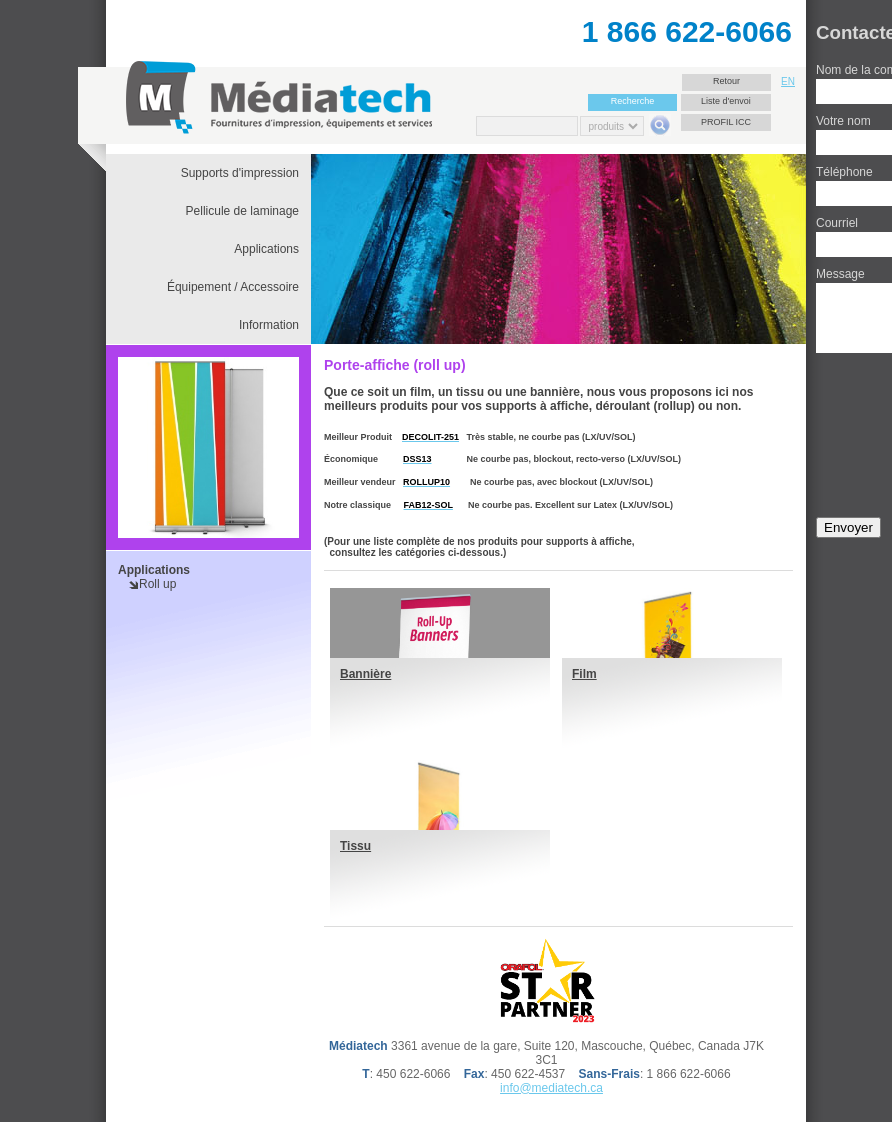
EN (788, 81)
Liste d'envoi (726, 101)
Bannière (365, 674)
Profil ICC (726, 122)
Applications (154, 570)
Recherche (633, 101)
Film (584, 674)
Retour (726, 81)
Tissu (355, 846)
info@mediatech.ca (551, 1088)
